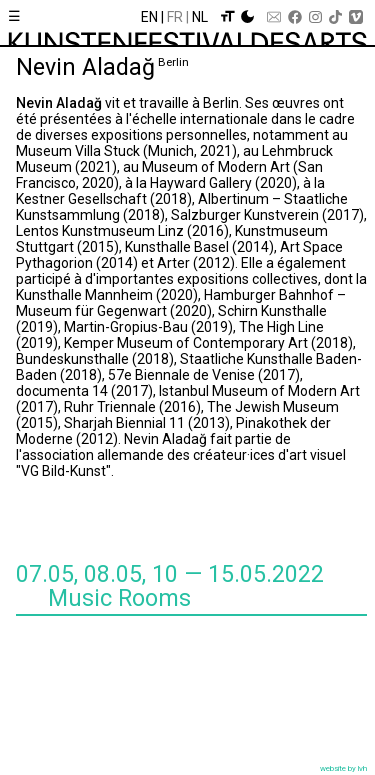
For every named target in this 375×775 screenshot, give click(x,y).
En (149, 17)
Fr (175, 17)
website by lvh (343, 768)
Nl (200, 17)
